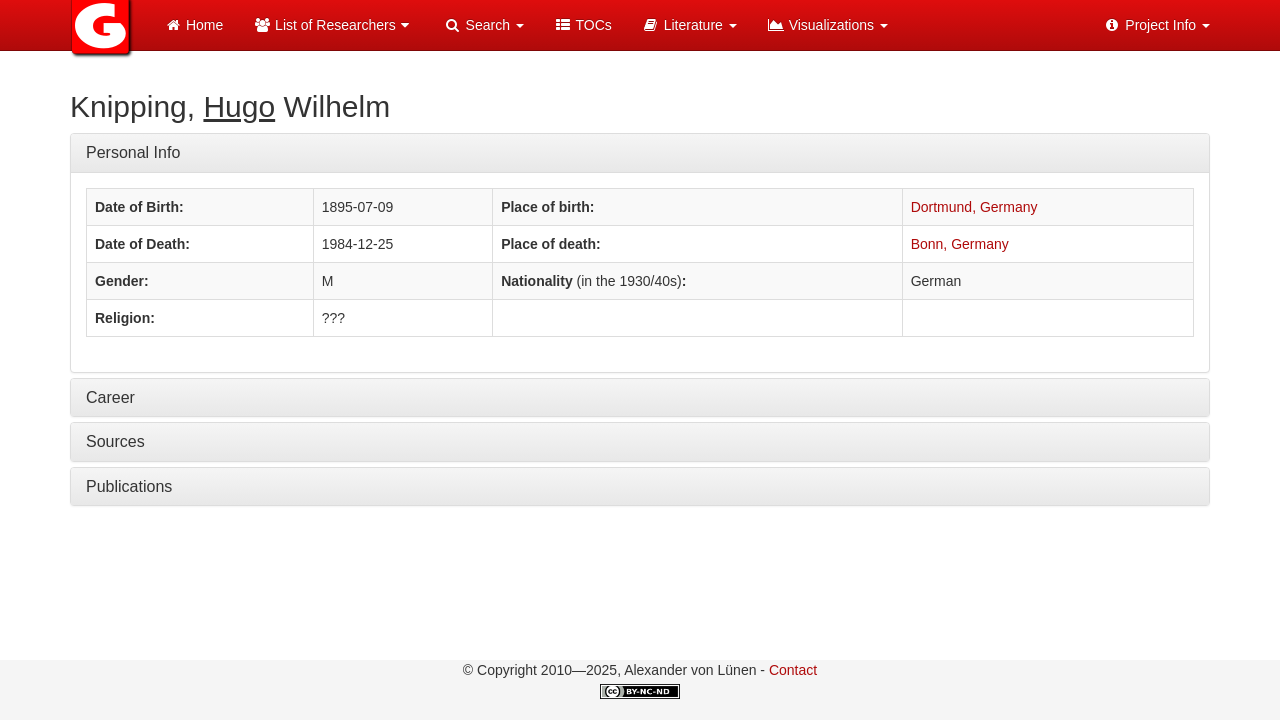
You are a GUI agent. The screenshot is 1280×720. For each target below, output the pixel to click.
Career (110, 397)
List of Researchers (333, 25)
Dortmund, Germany (974, 207)
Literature (689, 25)
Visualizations (827, 25)
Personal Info (133, 152)
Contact (793, 670)
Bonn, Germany (960, 244)
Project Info (1156, 25)
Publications (129, 486)
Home (193, 25)
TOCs (583, 25)
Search (484, 25)
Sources (115, 441)
